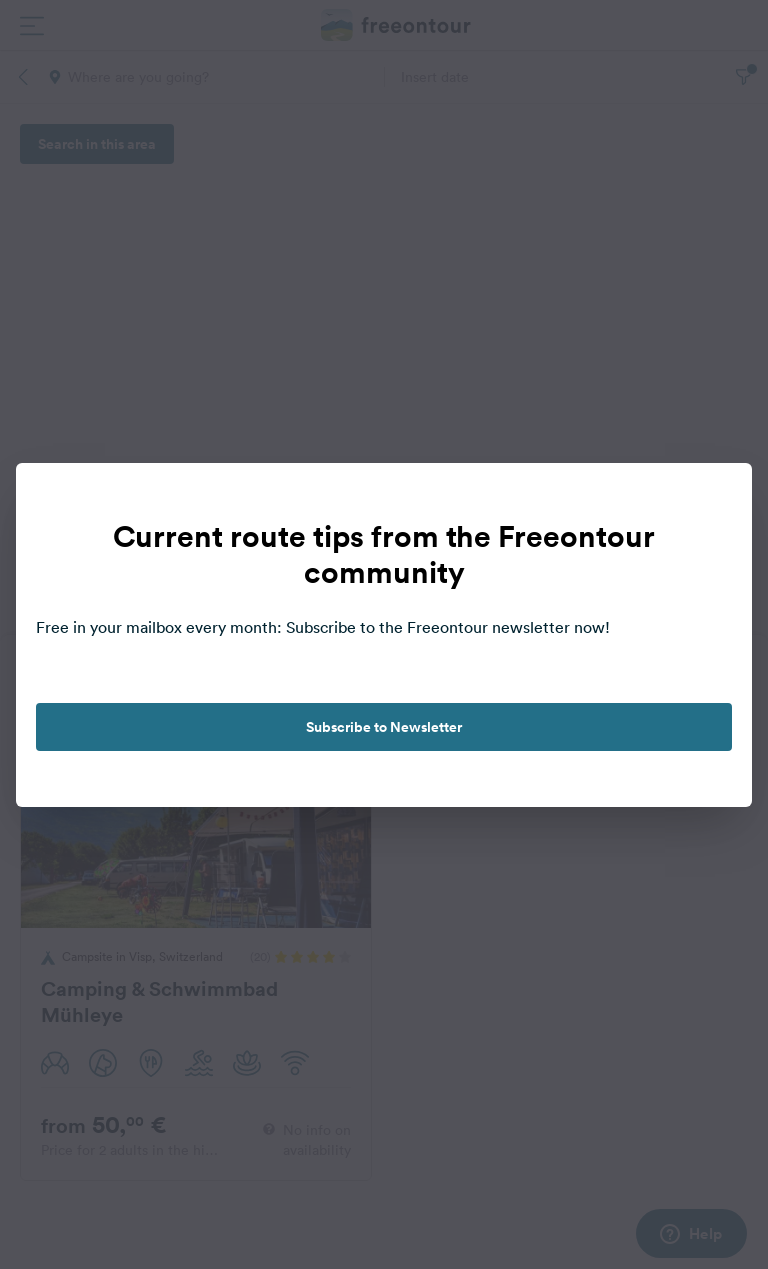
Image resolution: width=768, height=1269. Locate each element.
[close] (716, 499)
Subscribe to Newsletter (384, 727)
